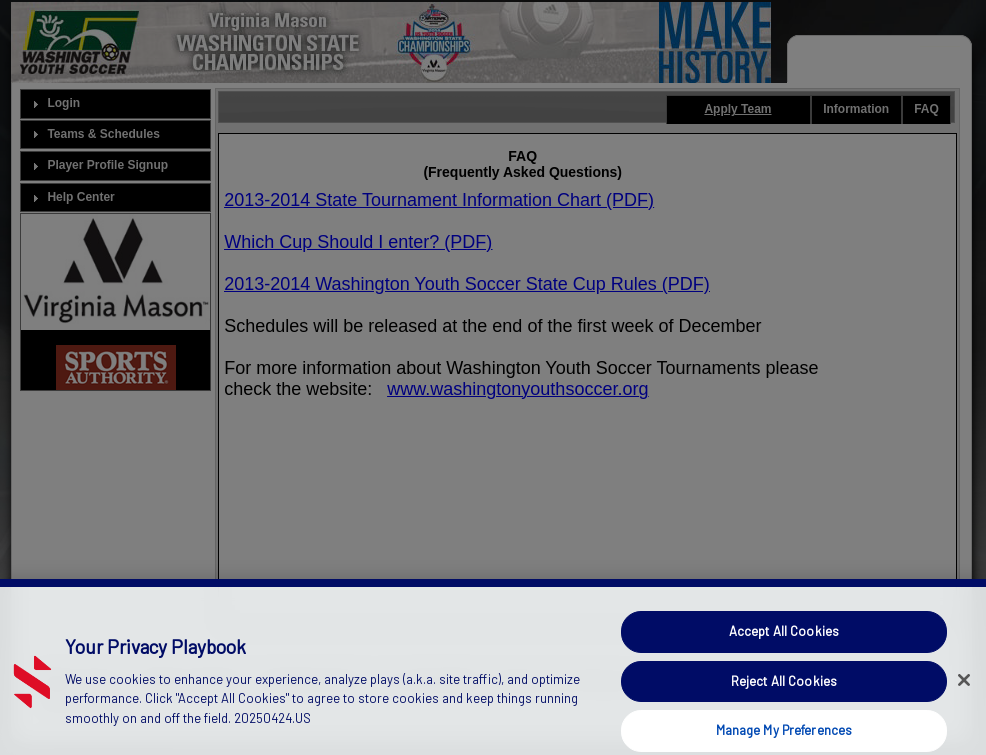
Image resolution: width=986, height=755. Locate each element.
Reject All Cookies (784, 693)
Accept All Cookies (784, 643)
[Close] (964, 692)
